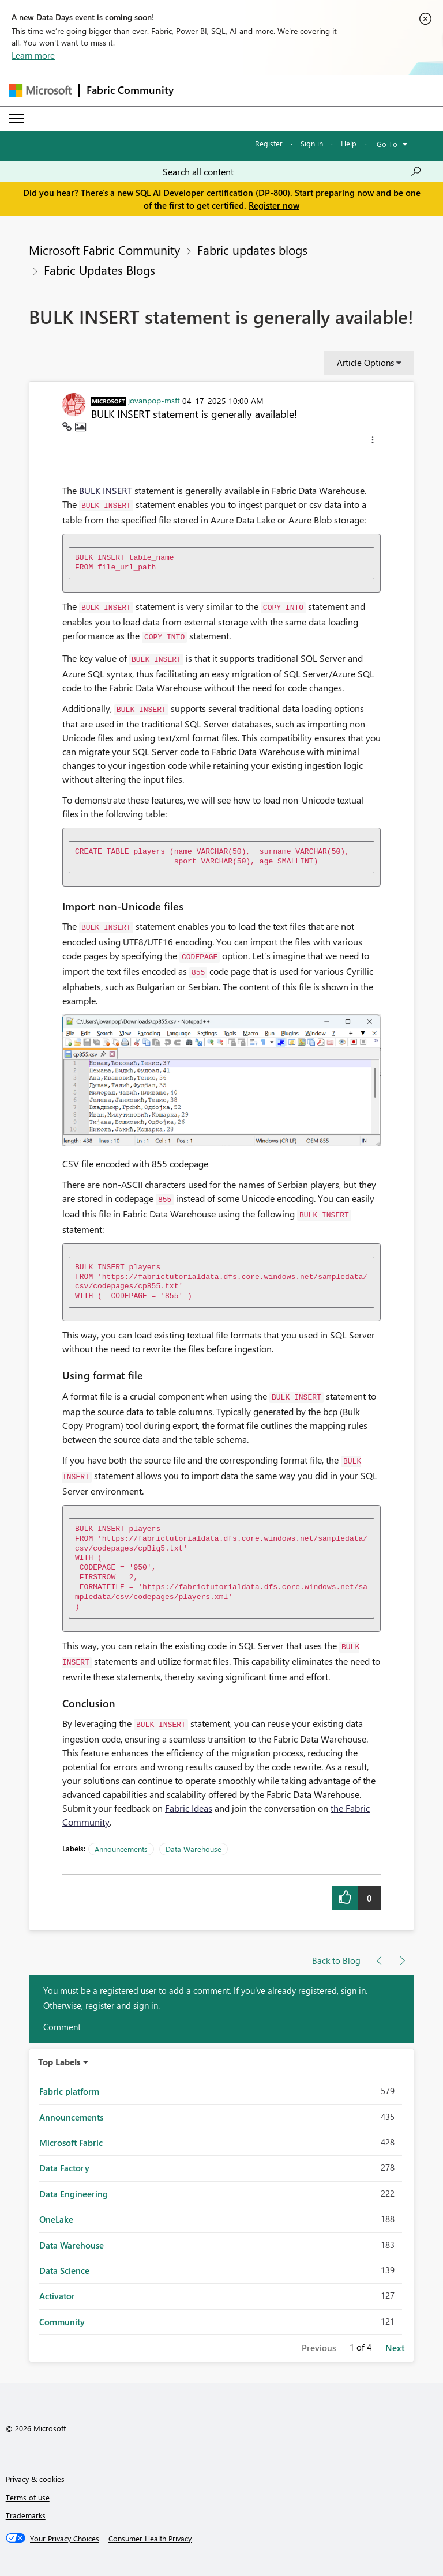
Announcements (121, 1849)
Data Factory (64, 2168)
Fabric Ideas (188, 1808)
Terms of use (28, 2497)
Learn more (33, 55)
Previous (319, 2348)
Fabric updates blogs (252, 250)
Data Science (64, 2270)
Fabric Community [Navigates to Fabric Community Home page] (130, 90)
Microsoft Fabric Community (104, 250)
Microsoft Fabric (71, 2142)
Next (394, 2348)
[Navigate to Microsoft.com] (40, 90)
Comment (62, 2026)
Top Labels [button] (59, 2062)
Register (269, 143)
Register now (274, 205)
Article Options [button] (365, 362)
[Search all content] (292, 172)
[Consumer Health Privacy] (150, 2538)
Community (62, 2322)
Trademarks (26, 2515)
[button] (373, 441)
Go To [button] (387, 144)
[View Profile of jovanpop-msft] (154, 400)
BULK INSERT (105, 490)
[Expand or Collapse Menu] (16, 119)
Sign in (312, 143)
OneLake (56, 2219)
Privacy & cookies (35, 2479)
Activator (57, 2296)
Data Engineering (73, 2194)
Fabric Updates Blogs (99, 270)
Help (348, 143)
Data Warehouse (194, 1849)
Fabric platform (69, 2091)
